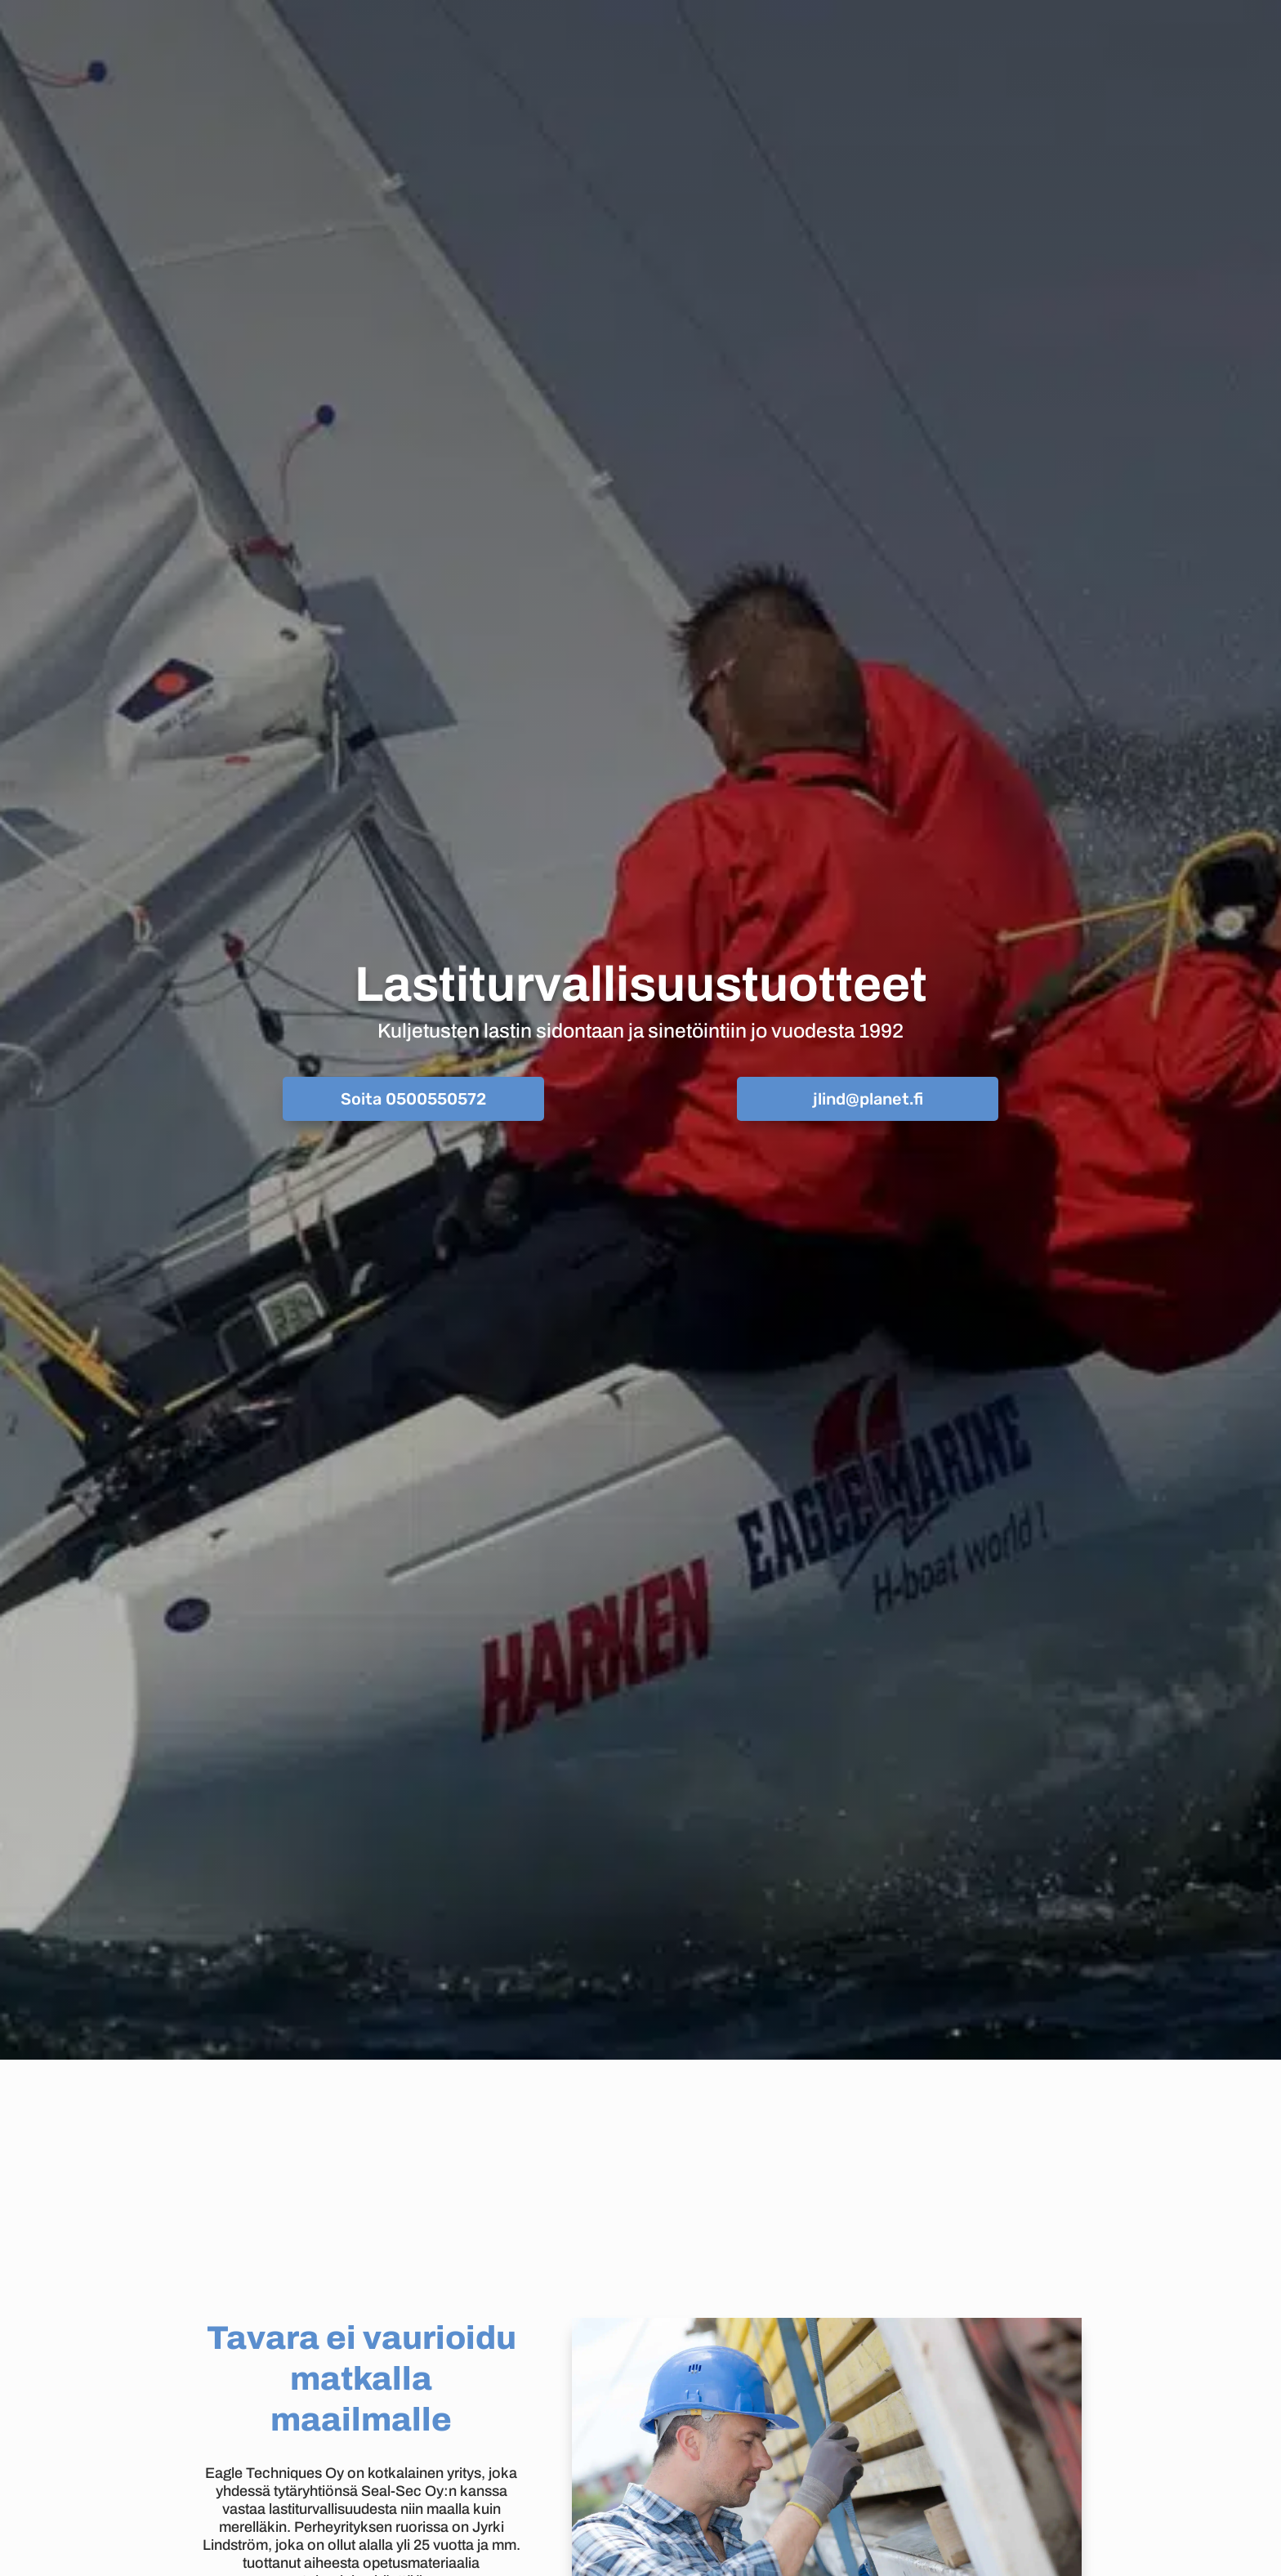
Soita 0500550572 (413, 1099)
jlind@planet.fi (868, 1099)
